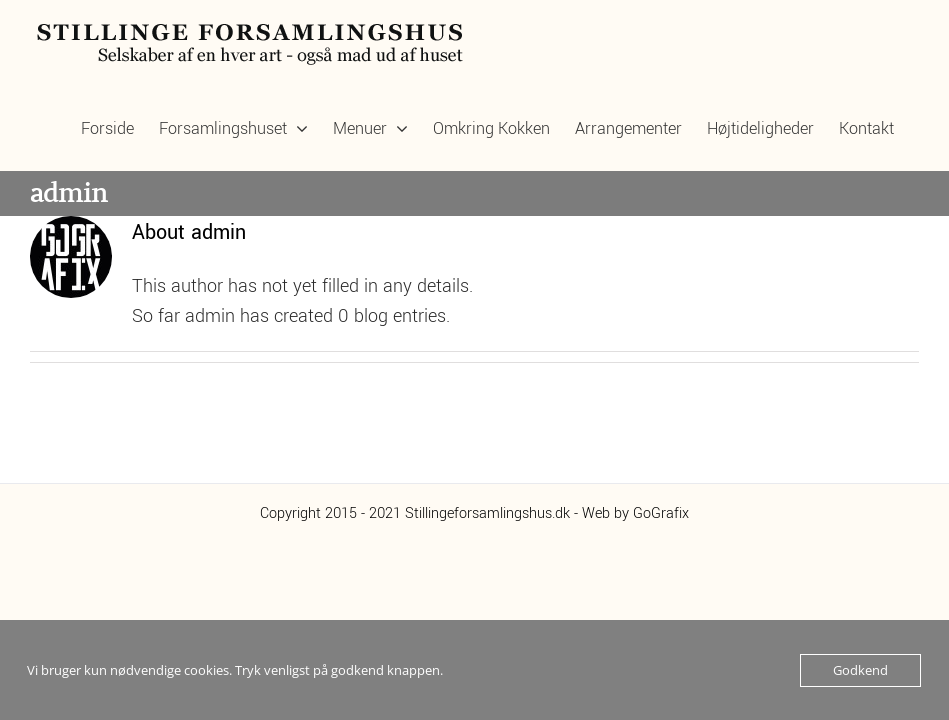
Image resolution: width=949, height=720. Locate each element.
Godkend (860, 670)
